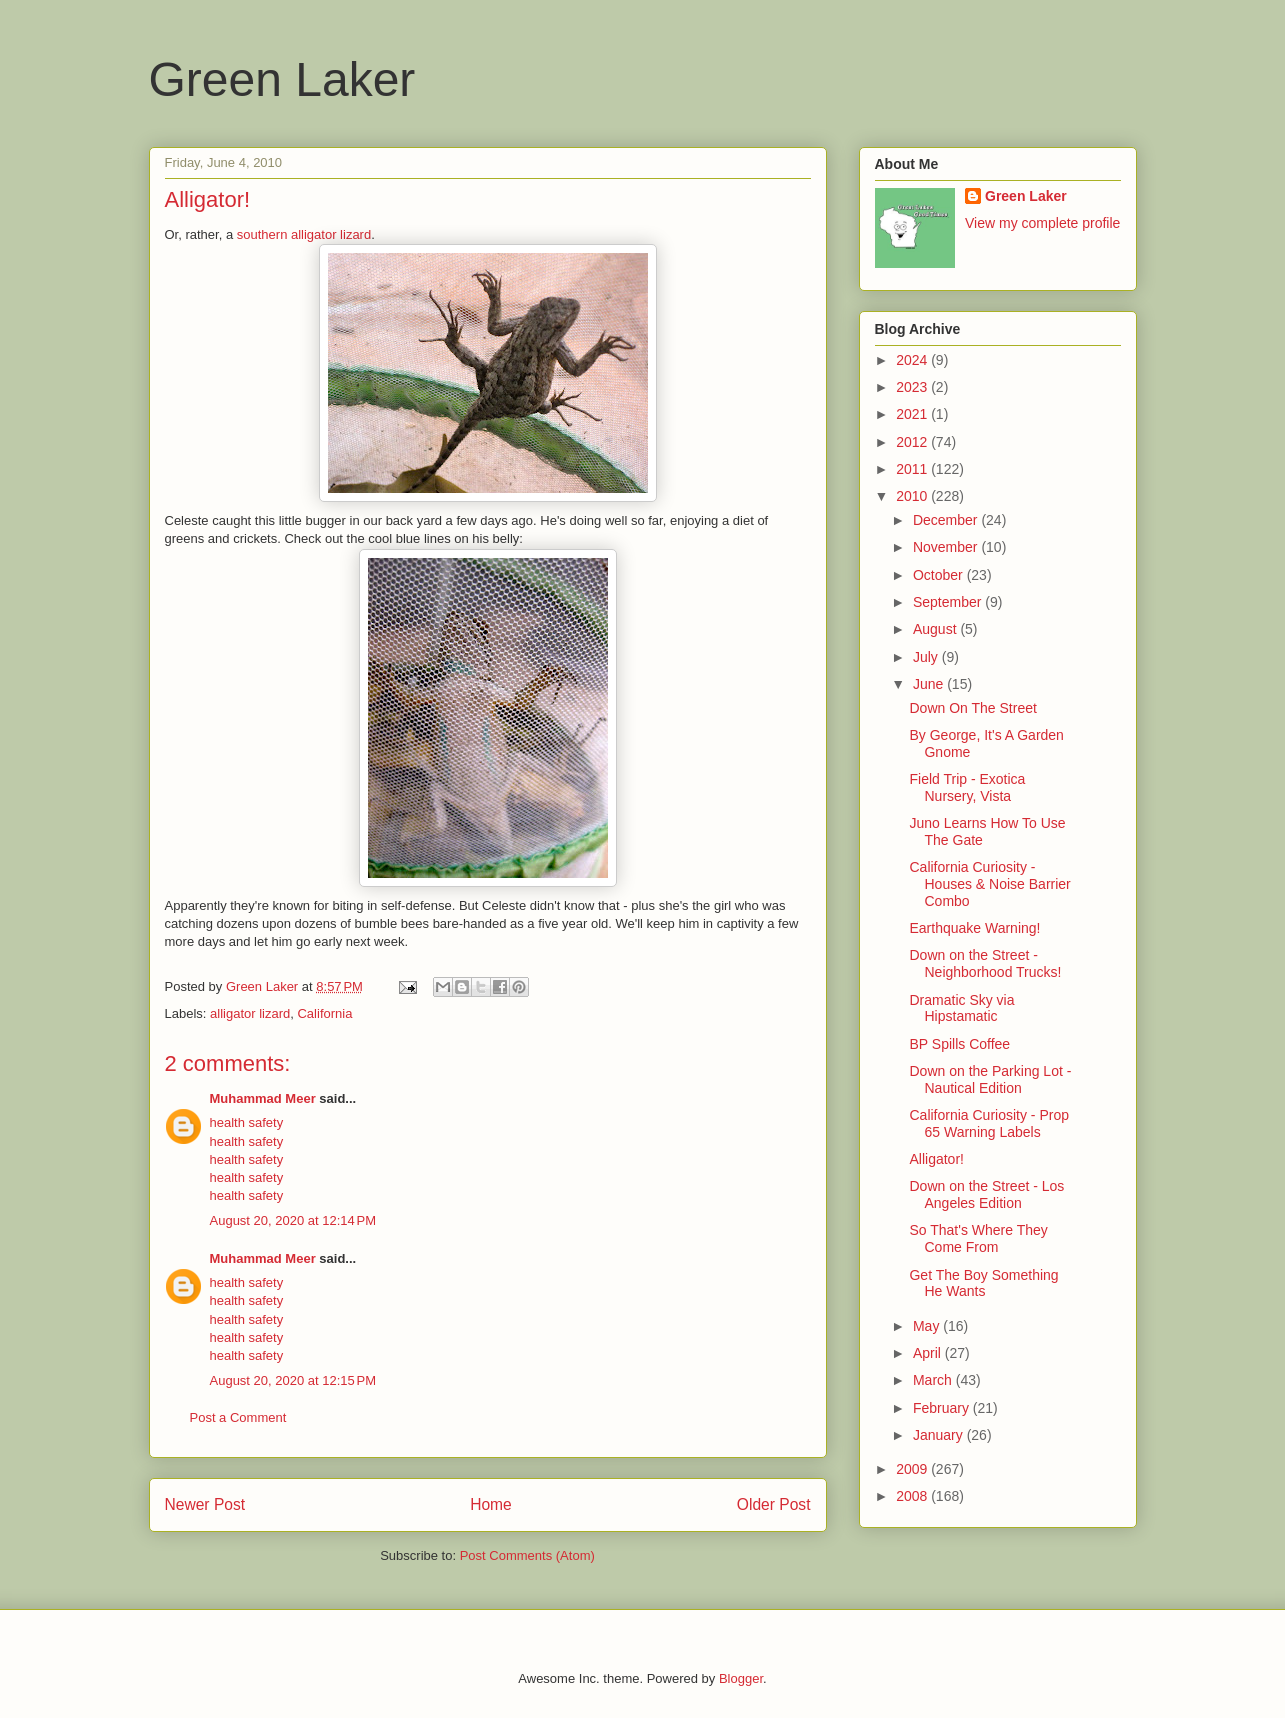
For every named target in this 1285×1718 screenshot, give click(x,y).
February (943, 1408)
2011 (913, 469)
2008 (913, 1496)
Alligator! (936, 1159)
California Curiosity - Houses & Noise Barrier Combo (989, 884)
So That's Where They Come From (978, 1238)
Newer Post (205, 1504)
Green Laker (282, 79)
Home (491, 1504)
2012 (913, 442)
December (947, 520)
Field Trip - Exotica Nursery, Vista (967, 787)
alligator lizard (250, 1013)
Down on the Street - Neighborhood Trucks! (985, 963)
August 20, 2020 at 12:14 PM (293, 1220)
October (940, 575)
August (936, 629)
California (324, 1013)
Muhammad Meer (263, 1098)
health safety (247, 1122)
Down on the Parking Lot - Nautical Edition (990, 1079)
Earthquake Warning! (974, 928)
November (947, 547)
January (940, 1435)
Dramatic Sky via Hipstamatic (961, 1008)
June (930, 684)
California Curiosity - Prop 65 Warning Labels (989, 1123)
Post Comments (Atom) (527, 1555)
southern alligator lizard (304, 234)
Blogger (741, 1678)
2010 (913, 496)
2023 (913, 387)
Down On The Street (972, 708)
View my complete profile (1042, 223)
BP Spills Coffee (959, 1044)
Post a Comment (238, 1417)
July (927, 657)
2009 (913, 1469)
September (949, 602)
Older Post (774, 1504)
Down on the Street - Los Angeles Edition (986, 1194)
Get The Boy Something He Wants (983, 1283)
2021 (913, 414)
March (934, 1380)
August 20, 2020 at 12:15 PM (293, 1380)
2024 (913, 360)
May (928, 1326)
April (929, 1353)
